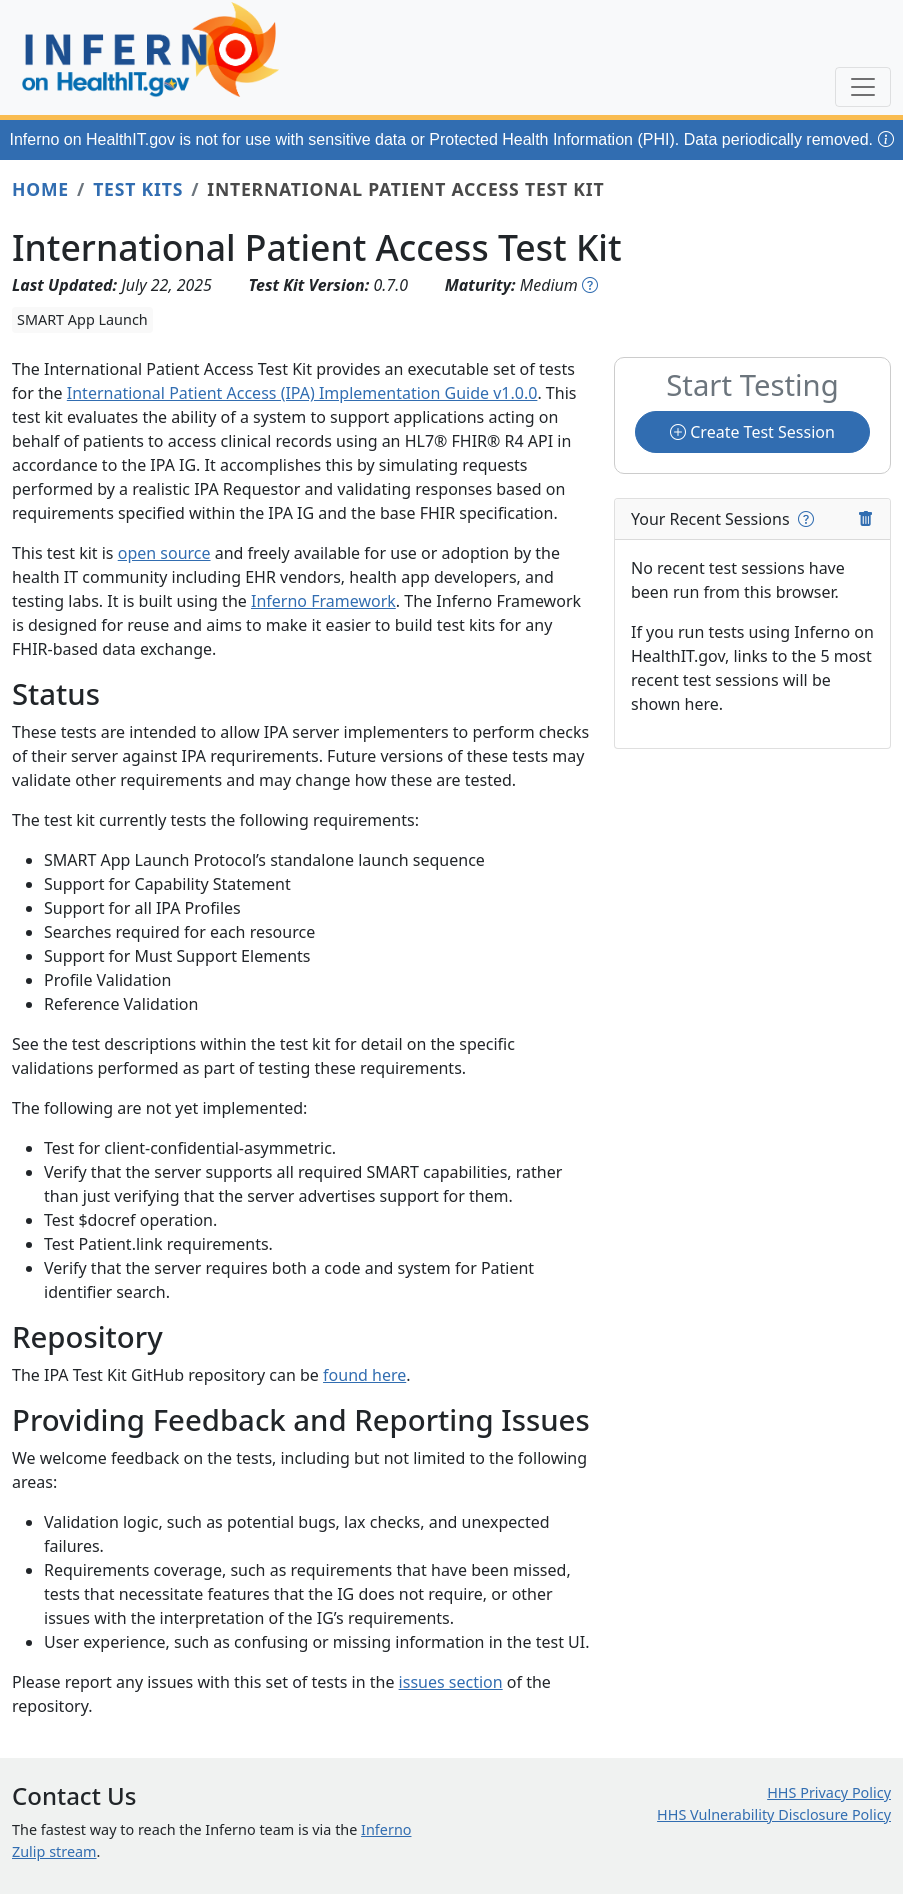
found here (364, 1375)
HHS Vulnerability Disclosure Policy (774, 1814)
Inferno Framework (323, 601)
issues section (451, 1682)
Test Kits (138, 189)
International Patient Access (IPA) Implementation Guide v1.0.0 (302, 393)
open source (164, 553)
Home (40, 189)
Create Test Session (752, 432)
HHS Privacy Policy (829, 1792)
